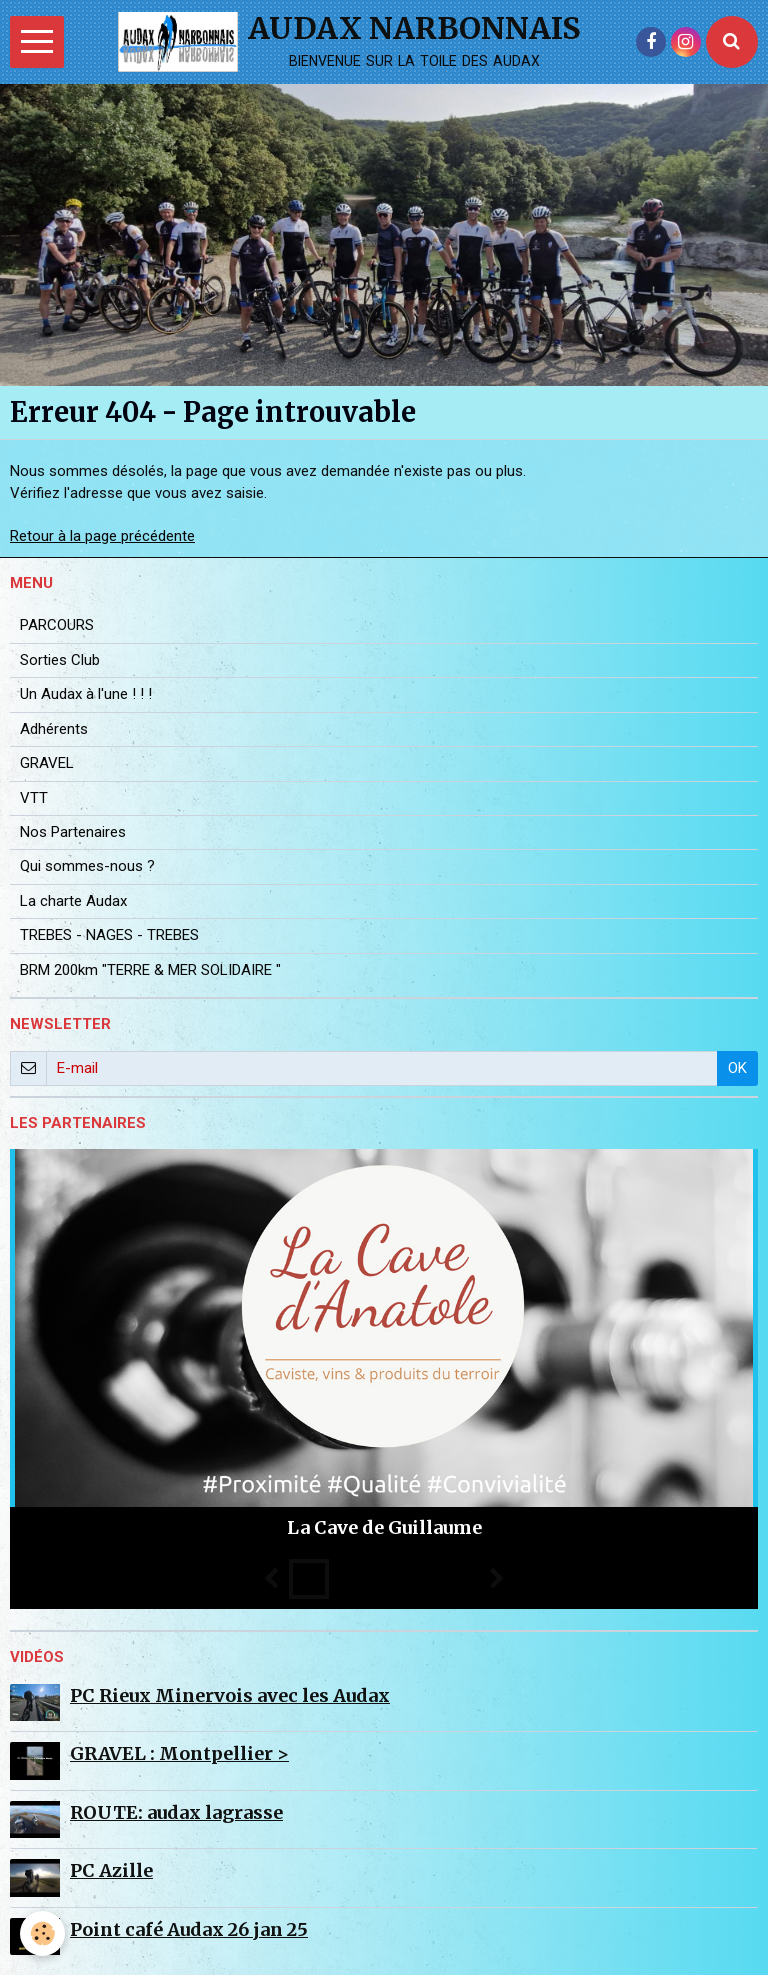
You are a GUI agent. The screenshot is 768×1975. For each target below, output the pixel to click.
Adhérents (54, 729)
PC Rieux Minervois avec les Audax (230, 1695)
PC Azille (111, 1870)
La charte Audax (73, 901)
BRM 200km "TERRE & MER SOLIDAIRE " (150, 970)
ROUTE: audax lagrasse (176, 1812)
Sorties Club (60, 660)
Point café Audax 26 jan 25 (189, 1929)
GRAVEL (47, 763)
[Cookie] (42, 1933)
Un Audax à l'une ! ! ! (86, 694)
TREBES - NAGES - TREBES (109, 935)
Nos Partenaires (73, 832)
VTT (34, 798)
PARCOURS (57, 625)
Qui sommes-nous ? (87, 866)
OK (737, 1068)
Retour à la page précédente (102, 536)
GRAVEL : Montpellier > (179, 1753)
